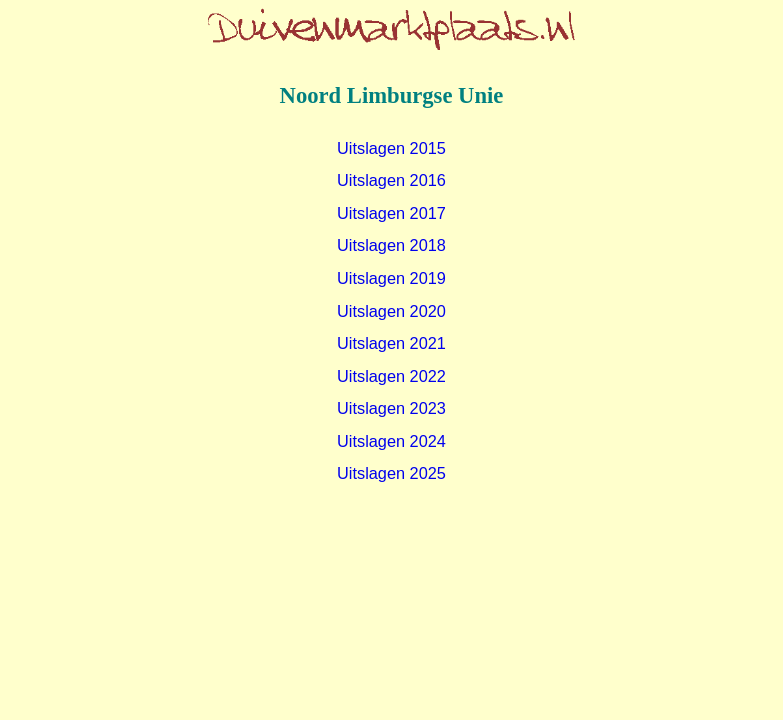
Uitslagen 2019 (391, 278)
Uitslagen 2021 (391, 343)
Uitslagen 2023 (391, 408)
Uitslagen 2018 (391, 245)
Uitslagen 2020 (391, 311)
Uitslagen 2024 (391, 441)
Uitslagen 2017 (391, 213)
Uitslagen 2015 (391, 148)
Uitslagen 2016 (391, 180)
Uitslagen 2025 (391, 473)
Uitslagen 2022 (391, 376)
